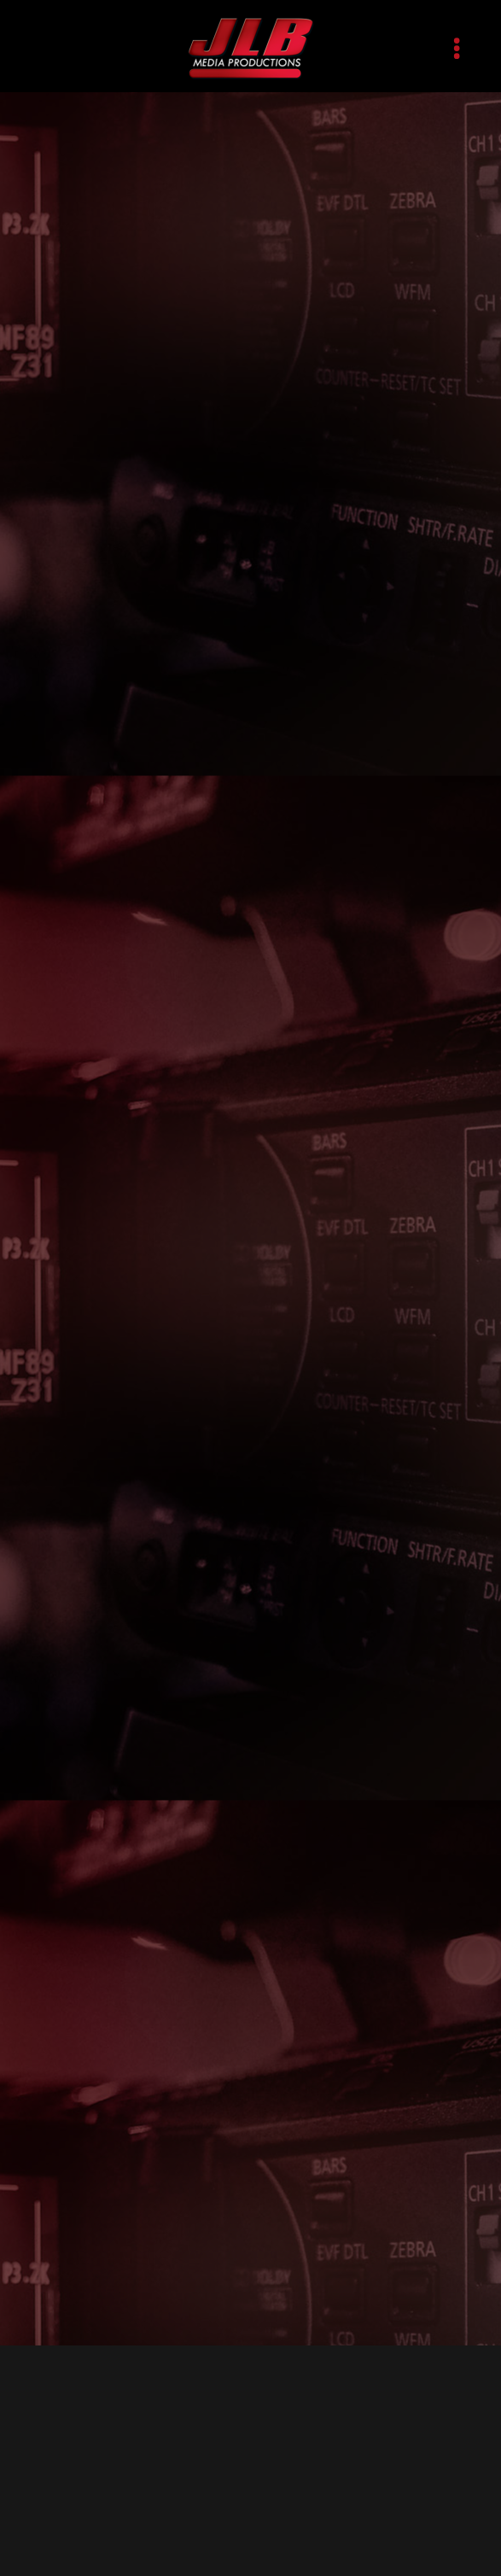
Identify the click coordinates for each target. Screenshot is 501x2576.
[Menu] (457, 48)
